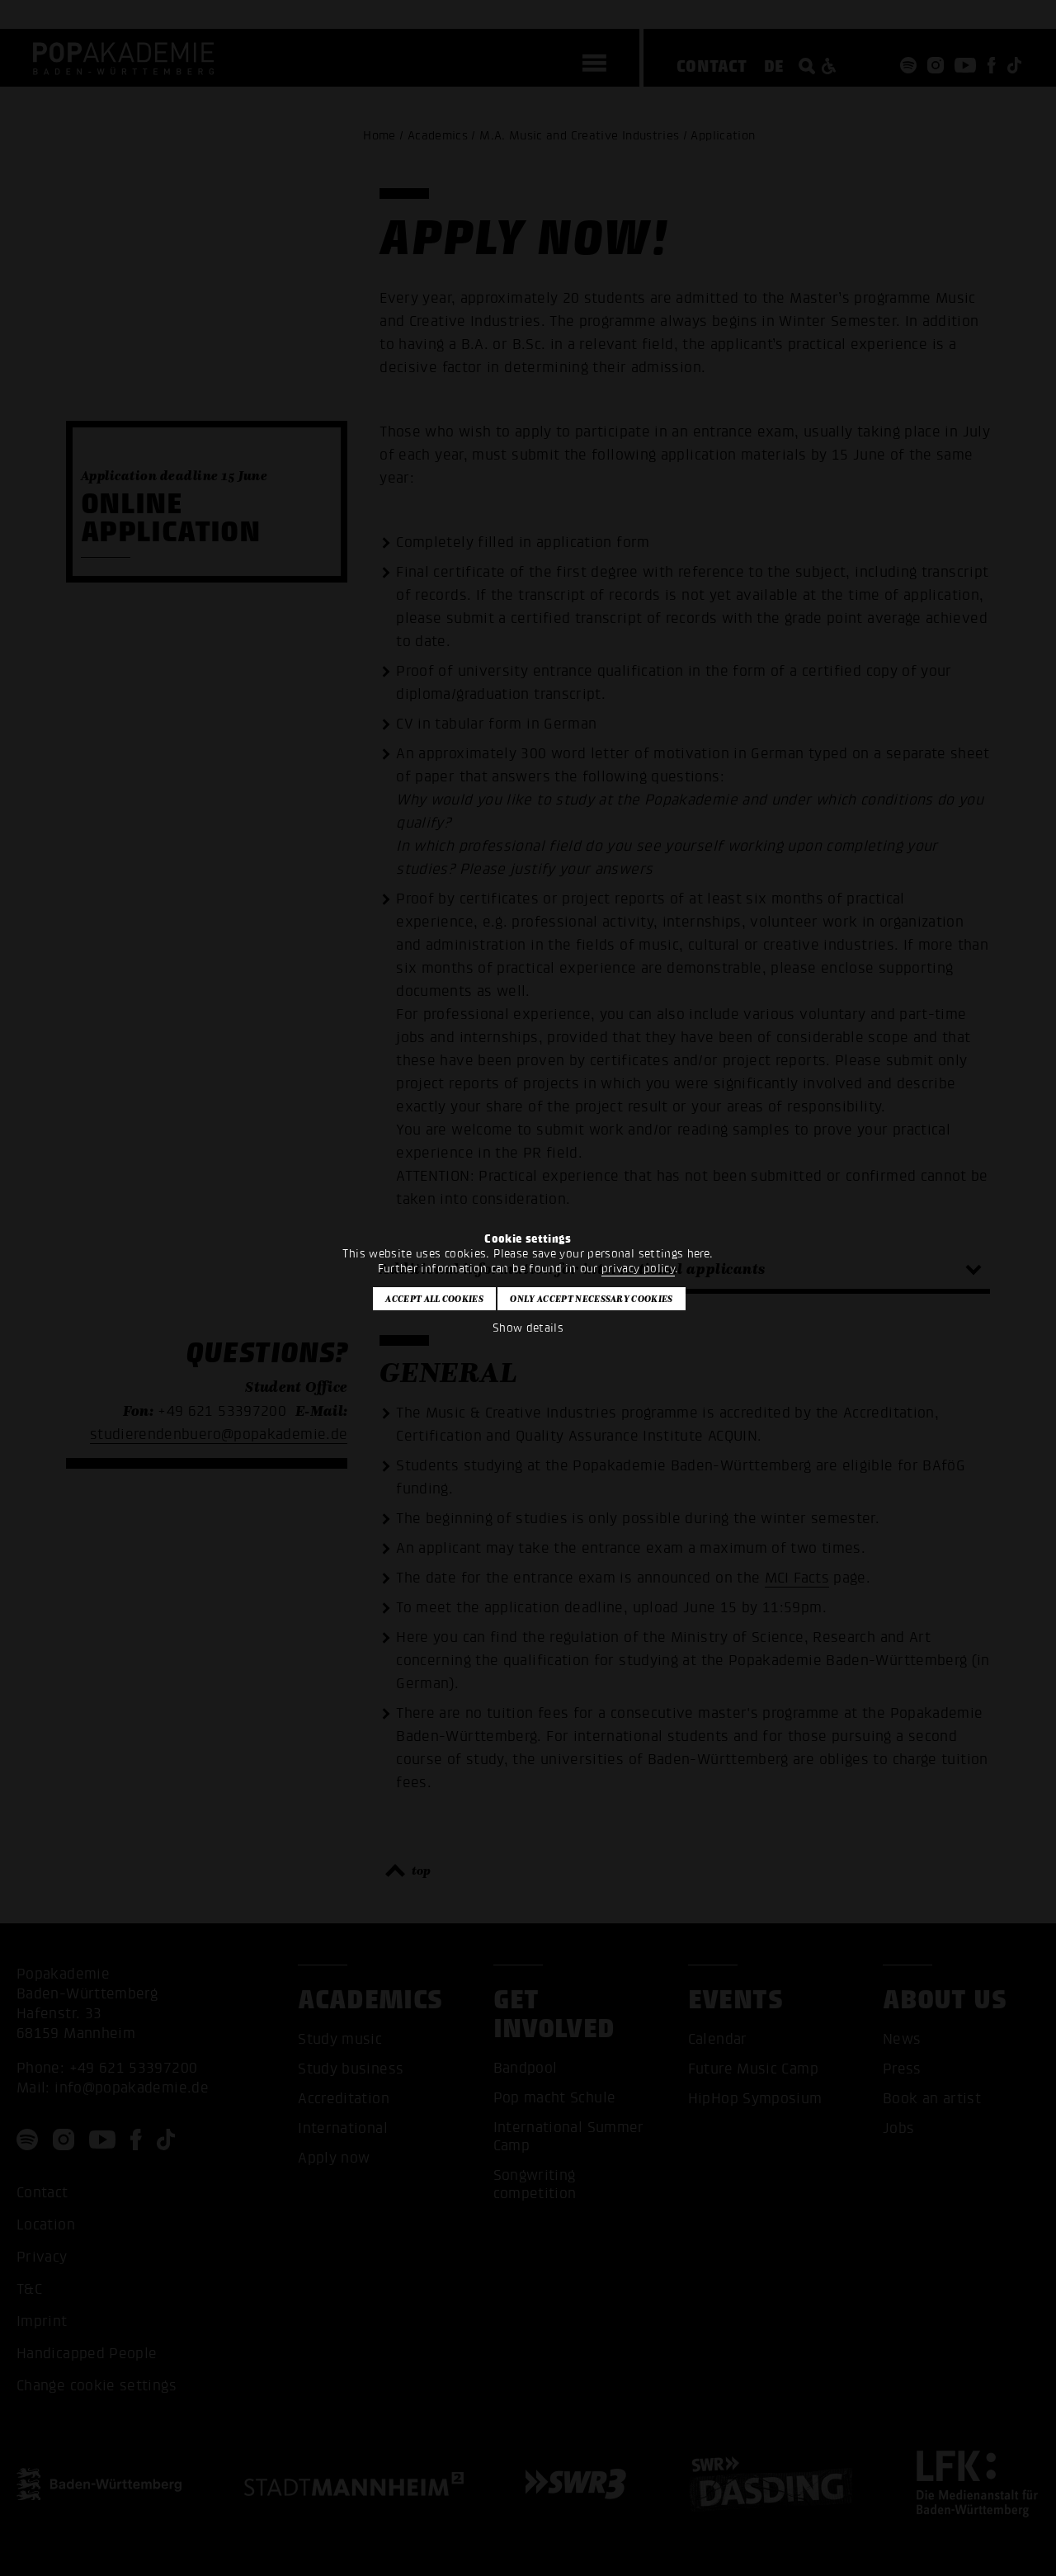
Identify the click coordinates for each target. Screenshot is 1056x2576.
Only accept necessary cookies (591, 1299)
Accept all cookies (434, 1299)
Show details (528, 1328)
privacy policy (638, 1269)
